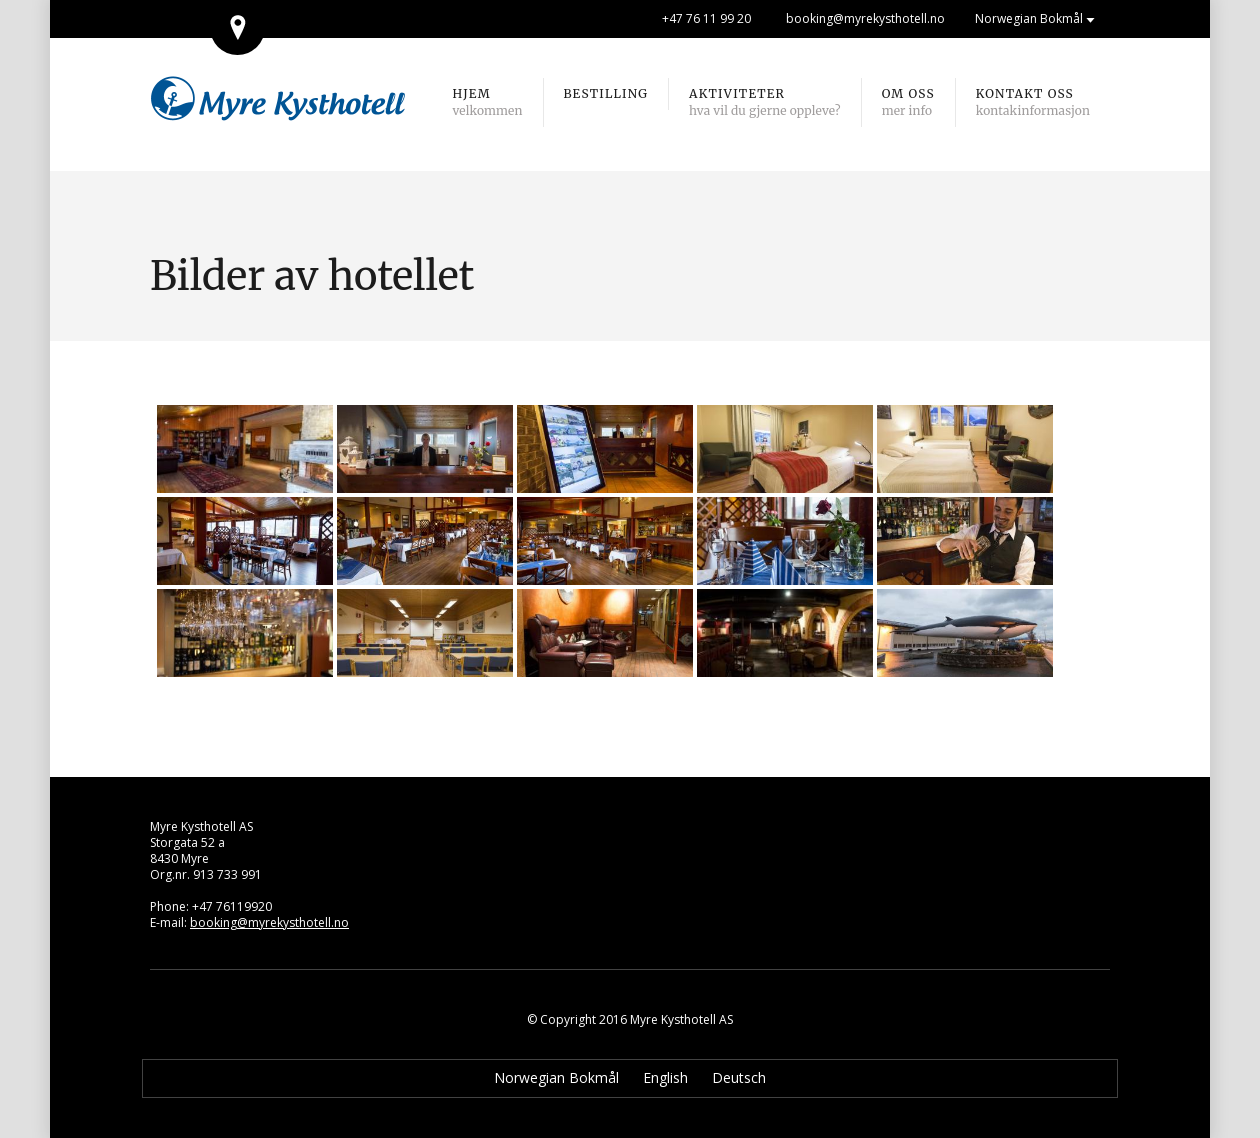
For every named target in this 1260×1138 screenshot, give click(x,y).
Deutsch (739, 1077)
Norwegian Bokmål (1029, 18)
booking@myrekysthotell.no (865, 18)
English (665, 1077)
